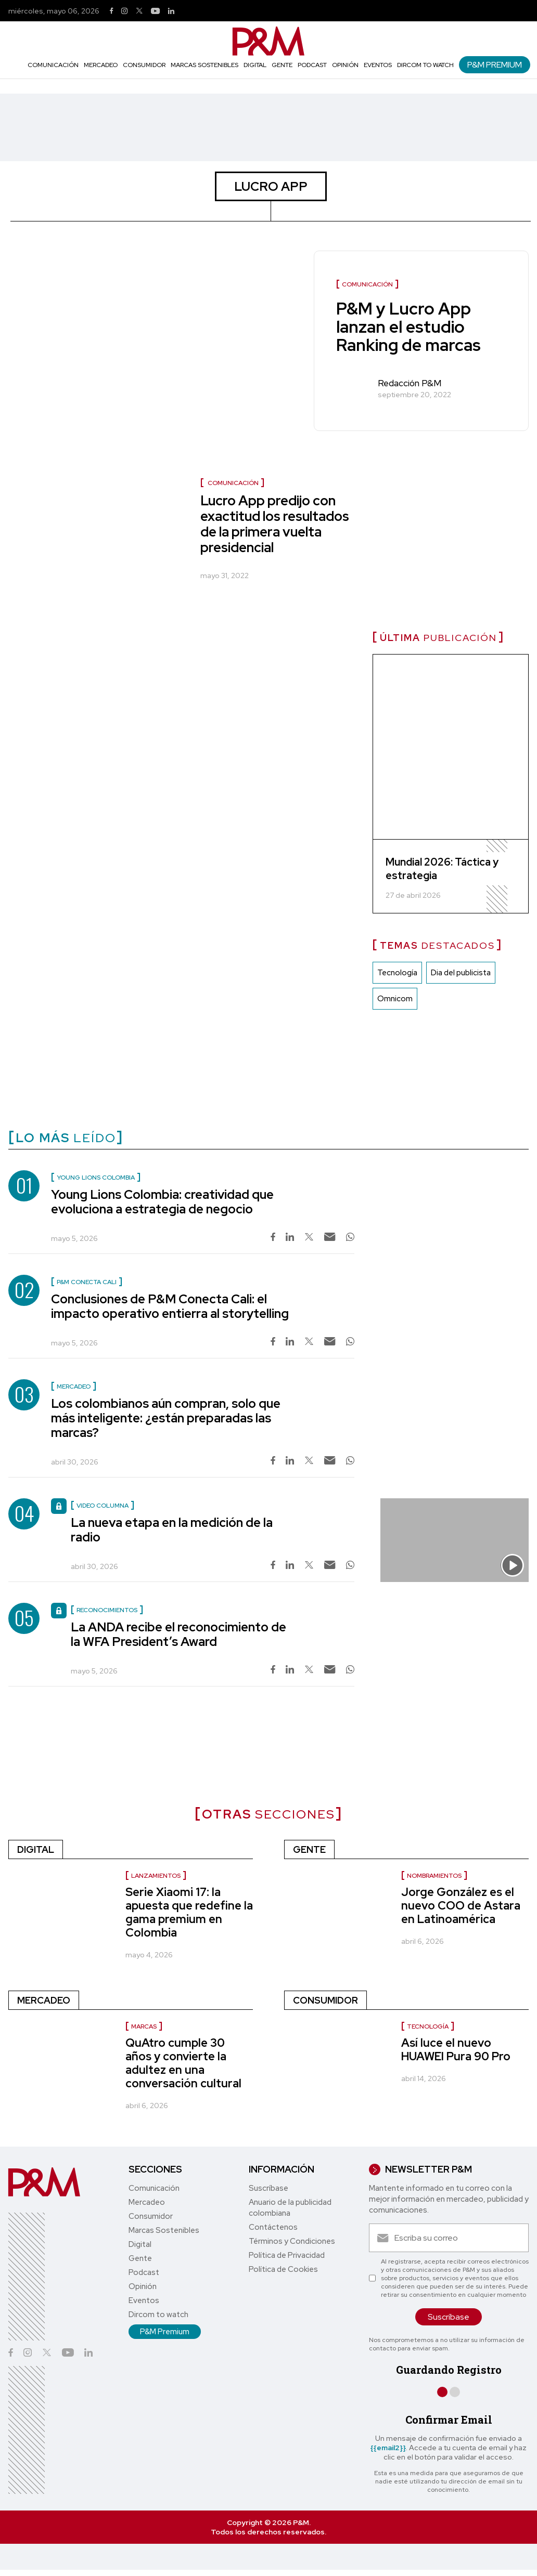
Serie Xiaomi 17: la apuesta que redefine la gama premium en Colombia (189, 1912)
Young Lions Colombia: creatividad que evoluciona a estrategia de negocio (162, 1201)
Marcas (144, 2026)
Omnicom (395, 999)
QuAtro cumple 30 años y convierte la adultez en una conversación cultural (183, 2063)
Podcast (312, 65)
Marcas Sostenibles (204, 65)
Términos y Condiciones (292, 2241)
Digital (255, 65)
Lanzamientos (156, 1876)
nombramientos (434, 1876)
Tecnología (397, 973)
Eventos (378, 65)
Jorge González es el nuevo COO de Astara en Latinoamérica (460, 1906)
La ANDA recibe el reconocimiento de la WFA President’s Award (178, 1634)
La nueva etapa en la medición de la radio (172, 1529)
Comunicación (53, 65)
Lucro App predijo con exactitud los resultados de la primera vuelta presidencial (274, 524)
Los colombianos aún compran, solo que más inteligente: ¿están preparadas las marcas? (165, 1418)
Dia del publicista (461, 973)
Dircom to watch (425, 65)
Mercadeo (101, 65)
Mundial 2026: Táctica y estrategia (442, 869)
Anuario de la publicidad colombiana (290, 2207)
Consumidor (144, 65)
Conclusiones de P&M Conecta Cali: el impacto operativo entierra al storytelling (170, 1306)
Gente (282, 65)
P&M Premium (494, 64)
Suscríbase (268, 2188)
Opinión (345, 65)
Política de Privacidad (287, 2255)
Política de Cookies (283, 2269)
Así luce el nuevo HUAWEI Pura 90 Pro (455, 2049)
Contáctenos (273, 2227)
